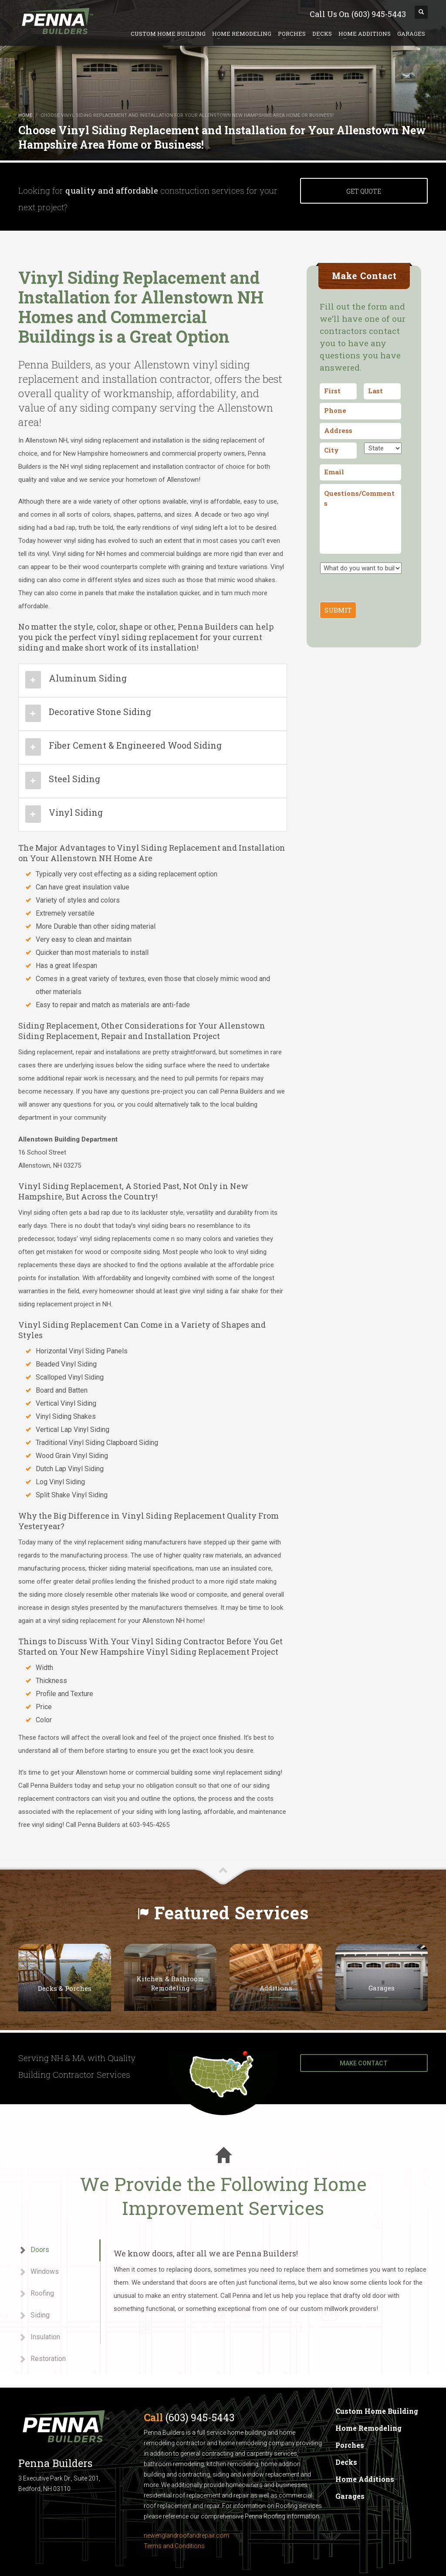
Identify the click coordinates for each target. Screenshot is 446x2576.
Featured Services (231, 1912)
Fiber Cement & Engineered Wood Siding (135, 745)
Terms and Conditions (174, 2545)
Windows (38, 2272)
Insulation (39, 2337)
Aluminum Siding (88, 678)
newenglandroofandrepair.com (186, 2535)
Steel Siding (74, 778)
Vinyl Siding (76, 812)
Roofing (36, 2293)
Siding (34, 2315)
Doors (33, 2250)
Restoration (42, 2359)
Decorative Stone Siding (100, 711)
